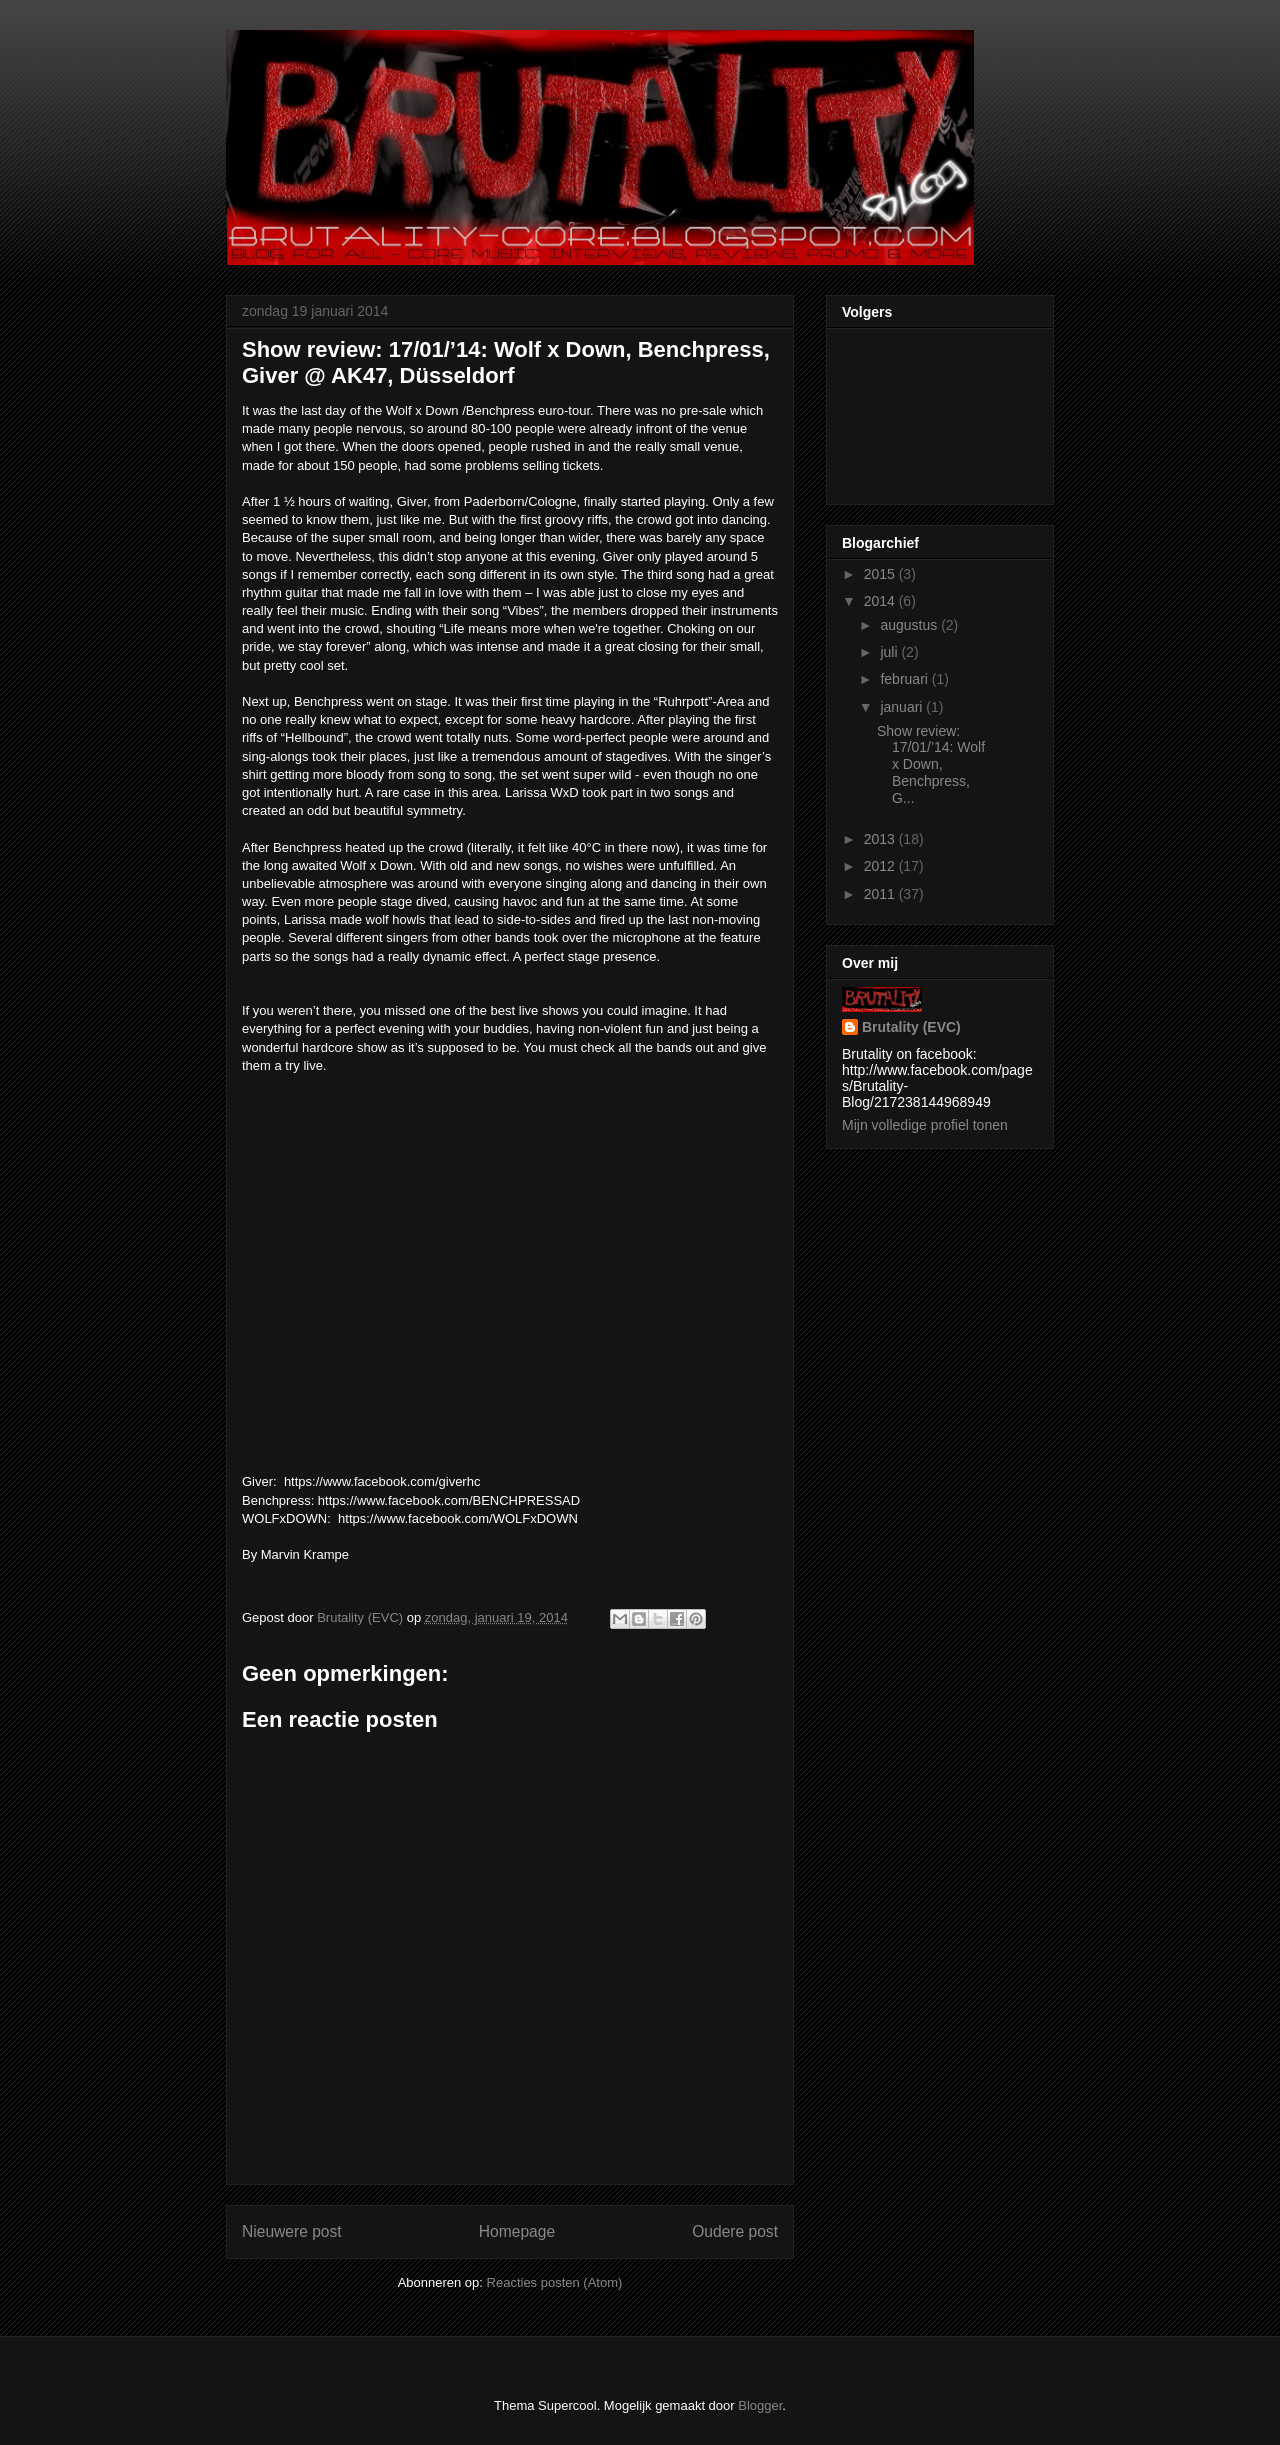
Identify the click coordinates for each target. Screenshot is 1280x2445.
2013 (881, 839)
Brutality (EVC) (911, 1027)
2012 (881, 866)
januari (903, 707)
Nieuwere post (292, 2231)
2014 (881, 601)
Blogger (760, 2405)
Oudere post (735, 2231)
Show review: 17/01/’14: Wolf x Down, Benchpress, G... (931, 764)
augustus (910, 625)
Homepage (517, 2231)
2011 (881, 894)
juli (890, 652)
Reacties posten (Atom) (555, 2282)
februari (905, 679)
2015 (881, 574)
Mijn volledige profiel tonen (925, 1125)
